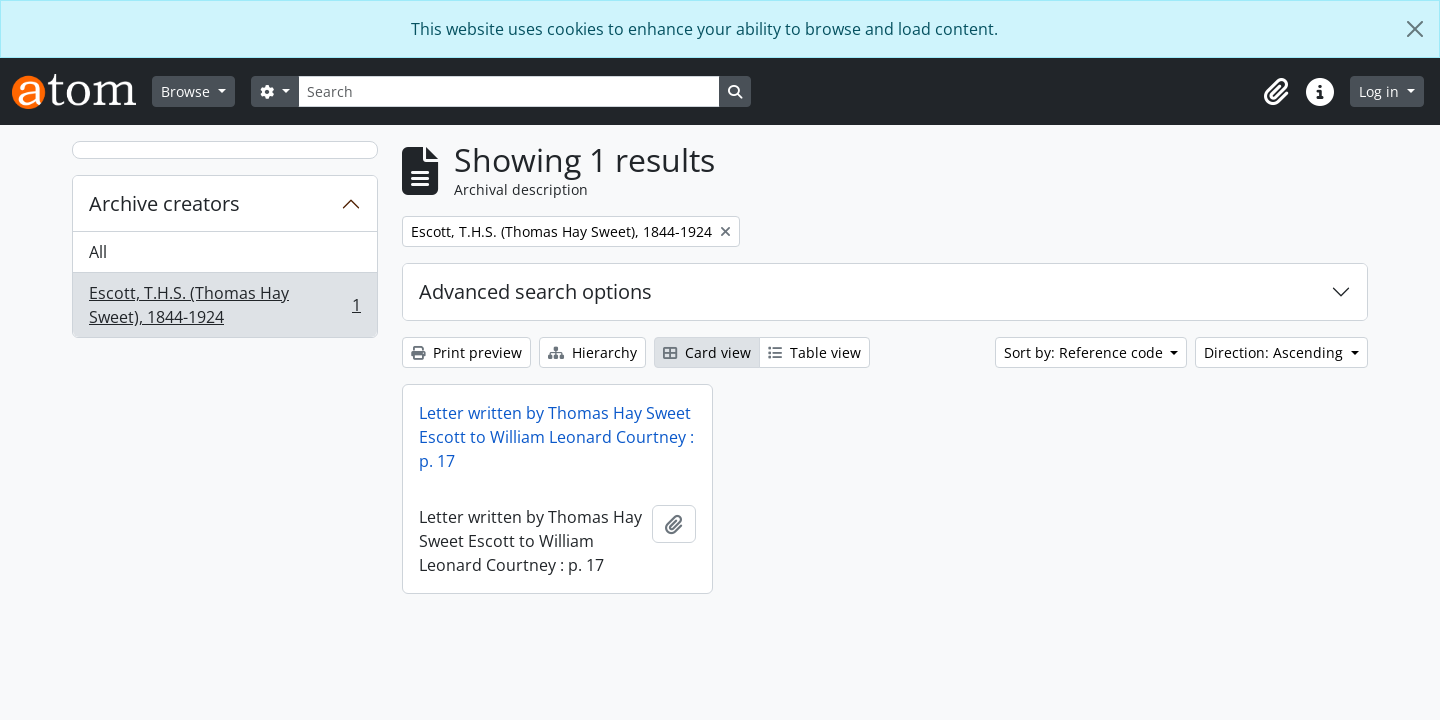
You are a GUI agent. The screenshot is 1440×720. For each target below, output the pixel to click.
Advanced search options (535, 291)
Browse (187, 91)
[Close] (1415, 29)
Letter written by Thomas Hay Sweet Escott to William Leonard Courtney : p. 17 (556, 437)
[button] (1276, 92)
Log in (1381, 91)
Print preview (466, 352)
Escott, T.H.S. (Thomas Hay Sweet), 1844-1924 (224, 305)
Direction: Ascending (1275, 352)
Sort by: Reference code (1085, 352)
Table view (814, 352)
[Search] (509, 91)
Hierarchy (592, 352)
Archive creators (164, 203)
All (98, 252)
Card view (707, 352)
